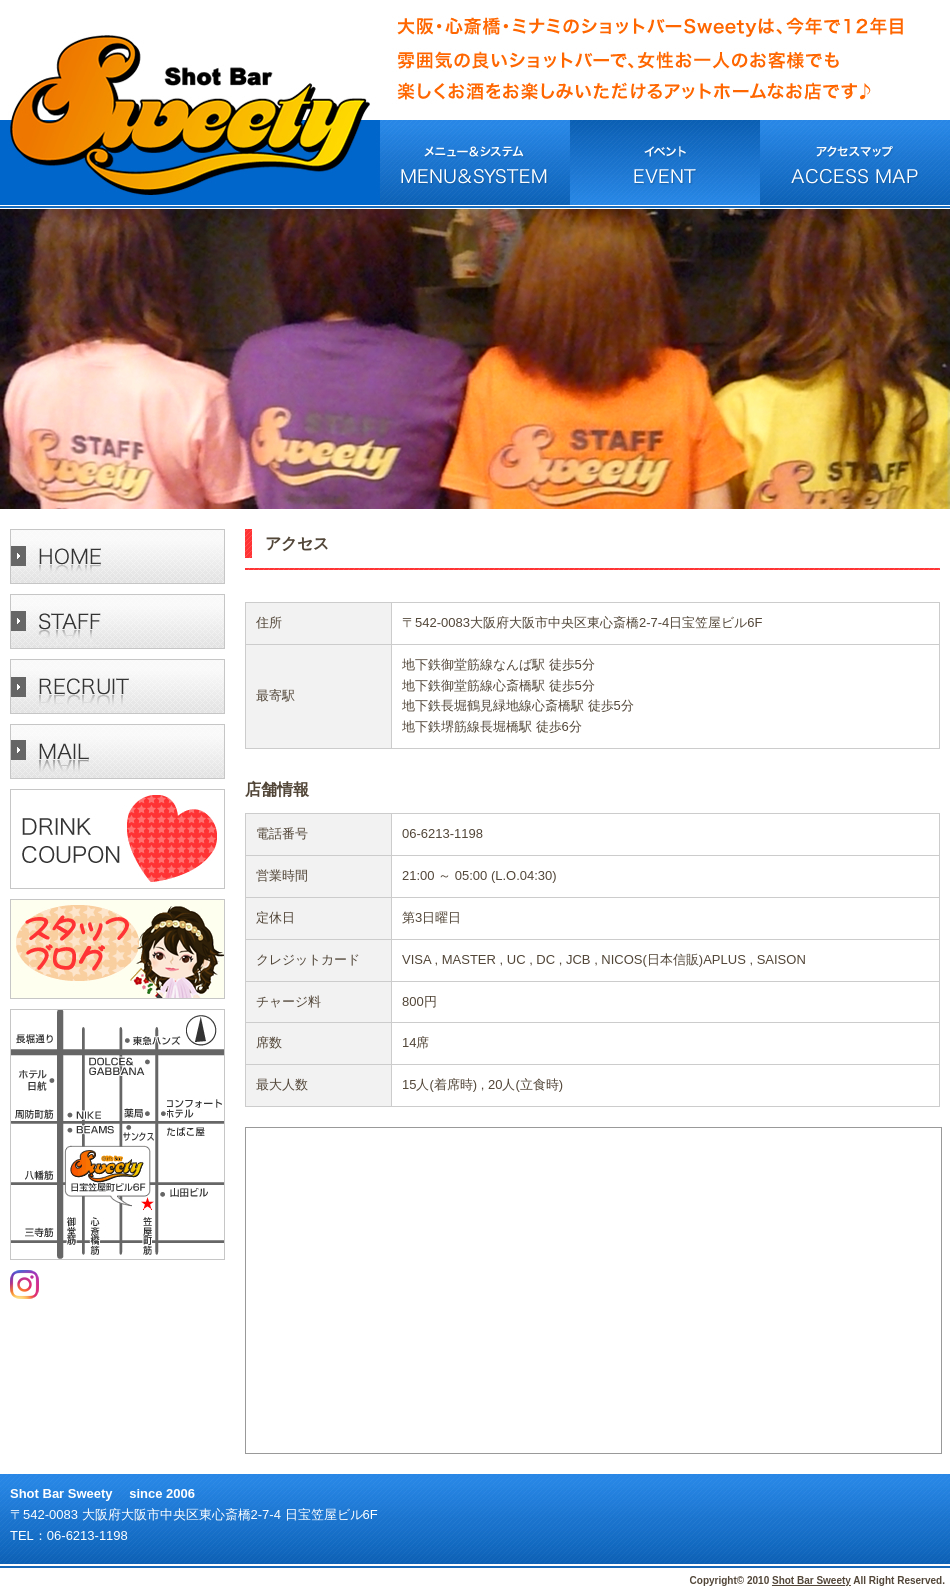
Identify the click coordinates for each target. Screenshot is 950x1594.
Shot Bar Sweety (811, 1580)
